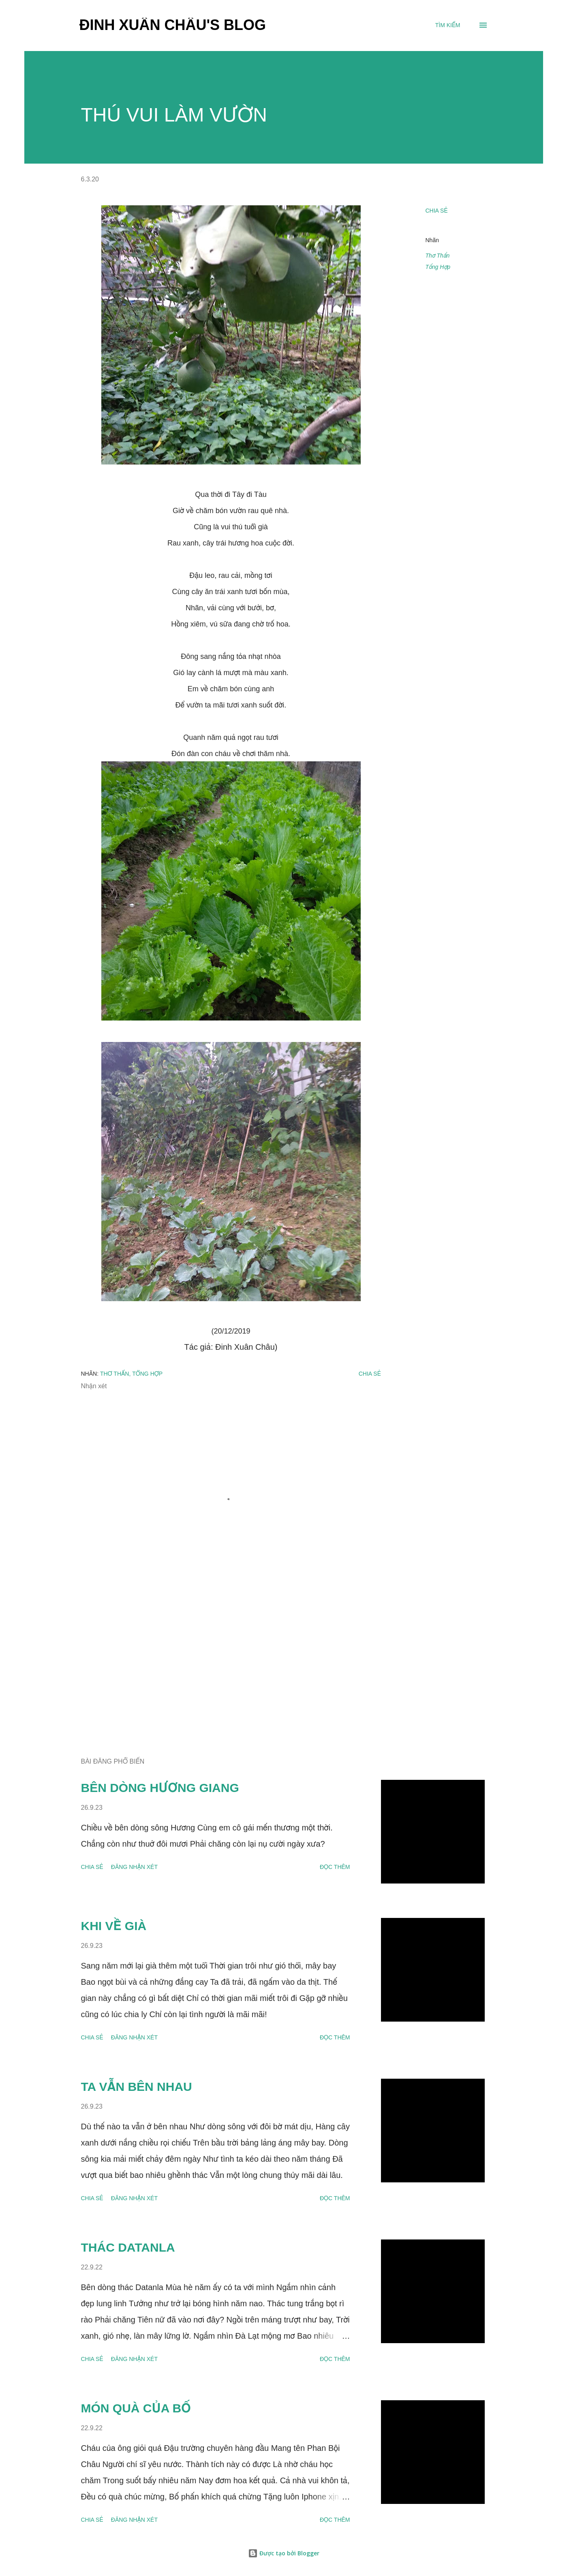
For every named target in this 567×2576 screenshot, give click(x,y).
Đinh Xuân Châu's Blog (172, 25)
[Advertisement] (218, 1657)
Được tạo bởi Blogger (283, 2553)
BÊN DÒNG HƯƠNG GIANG (160, 1787)
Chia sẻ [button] (437, 210)
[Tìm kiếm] (447, 25)
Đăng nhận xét (134, 1867)
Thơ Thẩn (438, 255)
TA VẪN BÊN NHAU (136, 2086)
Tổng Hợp (438, 267)
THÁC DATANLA (128, 2247)
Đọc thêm (335, 1867)
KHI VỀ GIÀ (114, 1926)
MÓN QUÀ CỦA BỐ (136, 2408)
